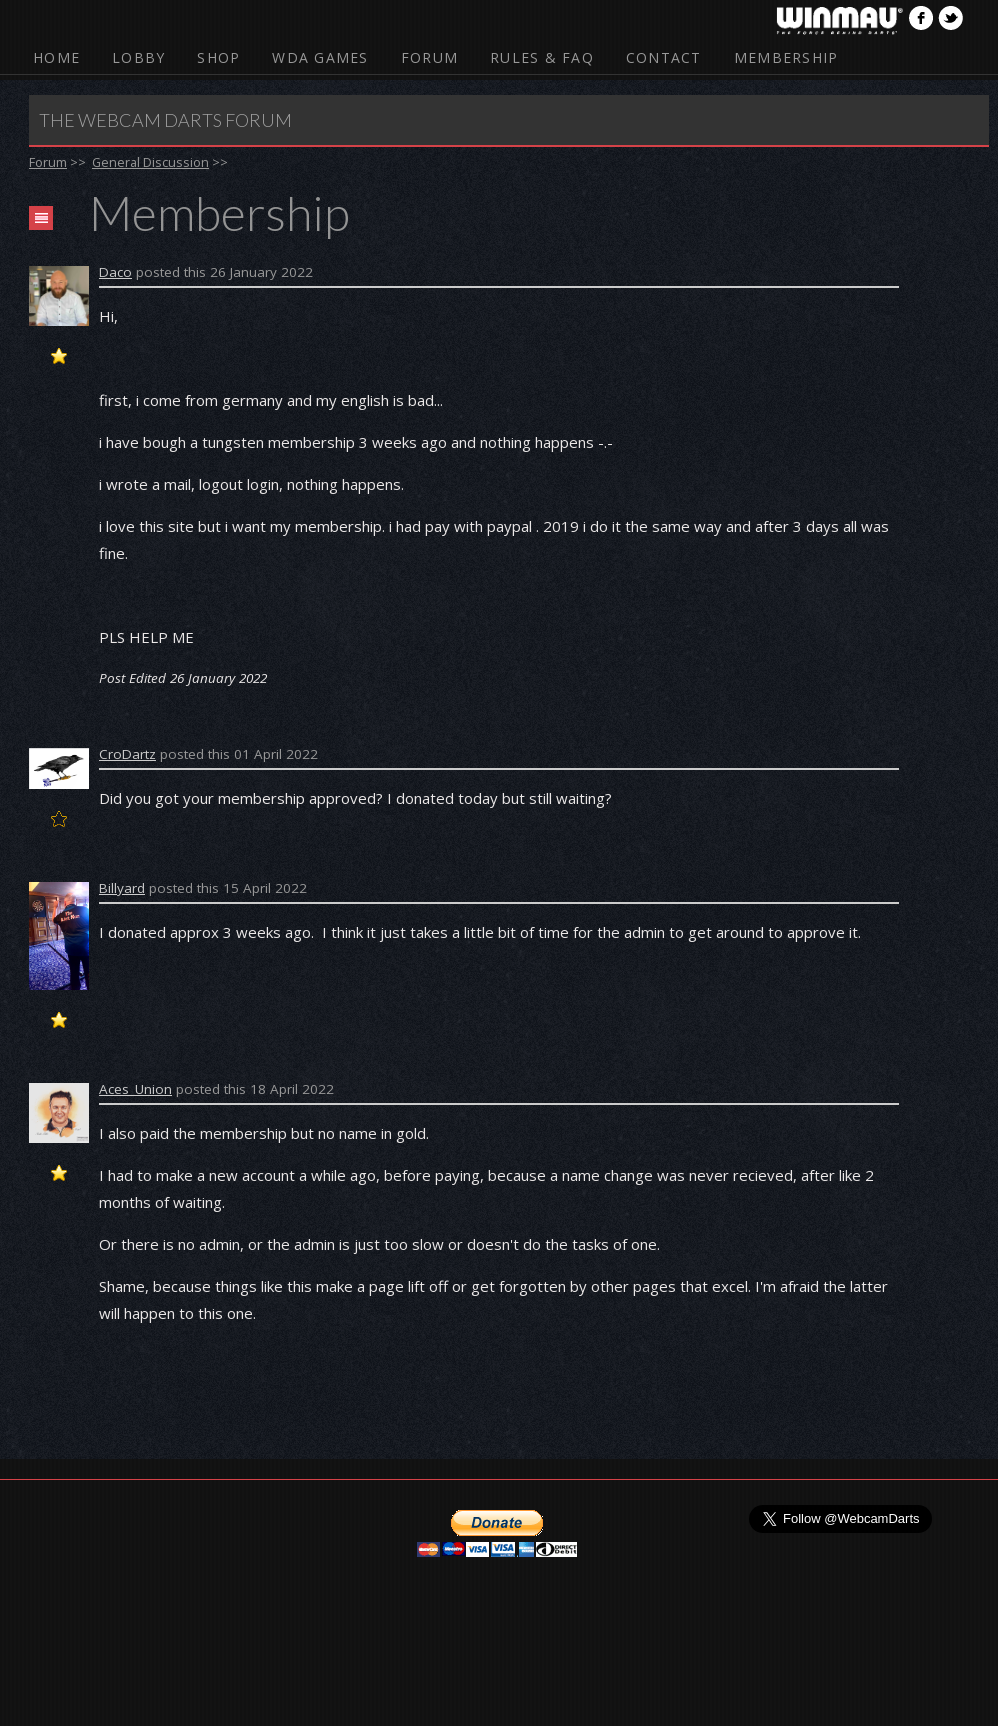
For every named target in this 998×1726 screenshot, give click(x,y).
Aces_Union (135, 1089)
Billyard (122, 888)
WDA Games (320, 57)
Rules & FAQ (542, 57)
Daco (115, 272)
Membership (786, 57)
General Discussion (150, 162)
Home (56, 57)
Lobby (138, 57)
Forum (429, 57)
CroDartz (127, 754)
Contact (664, 57)
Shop (218, 57)
